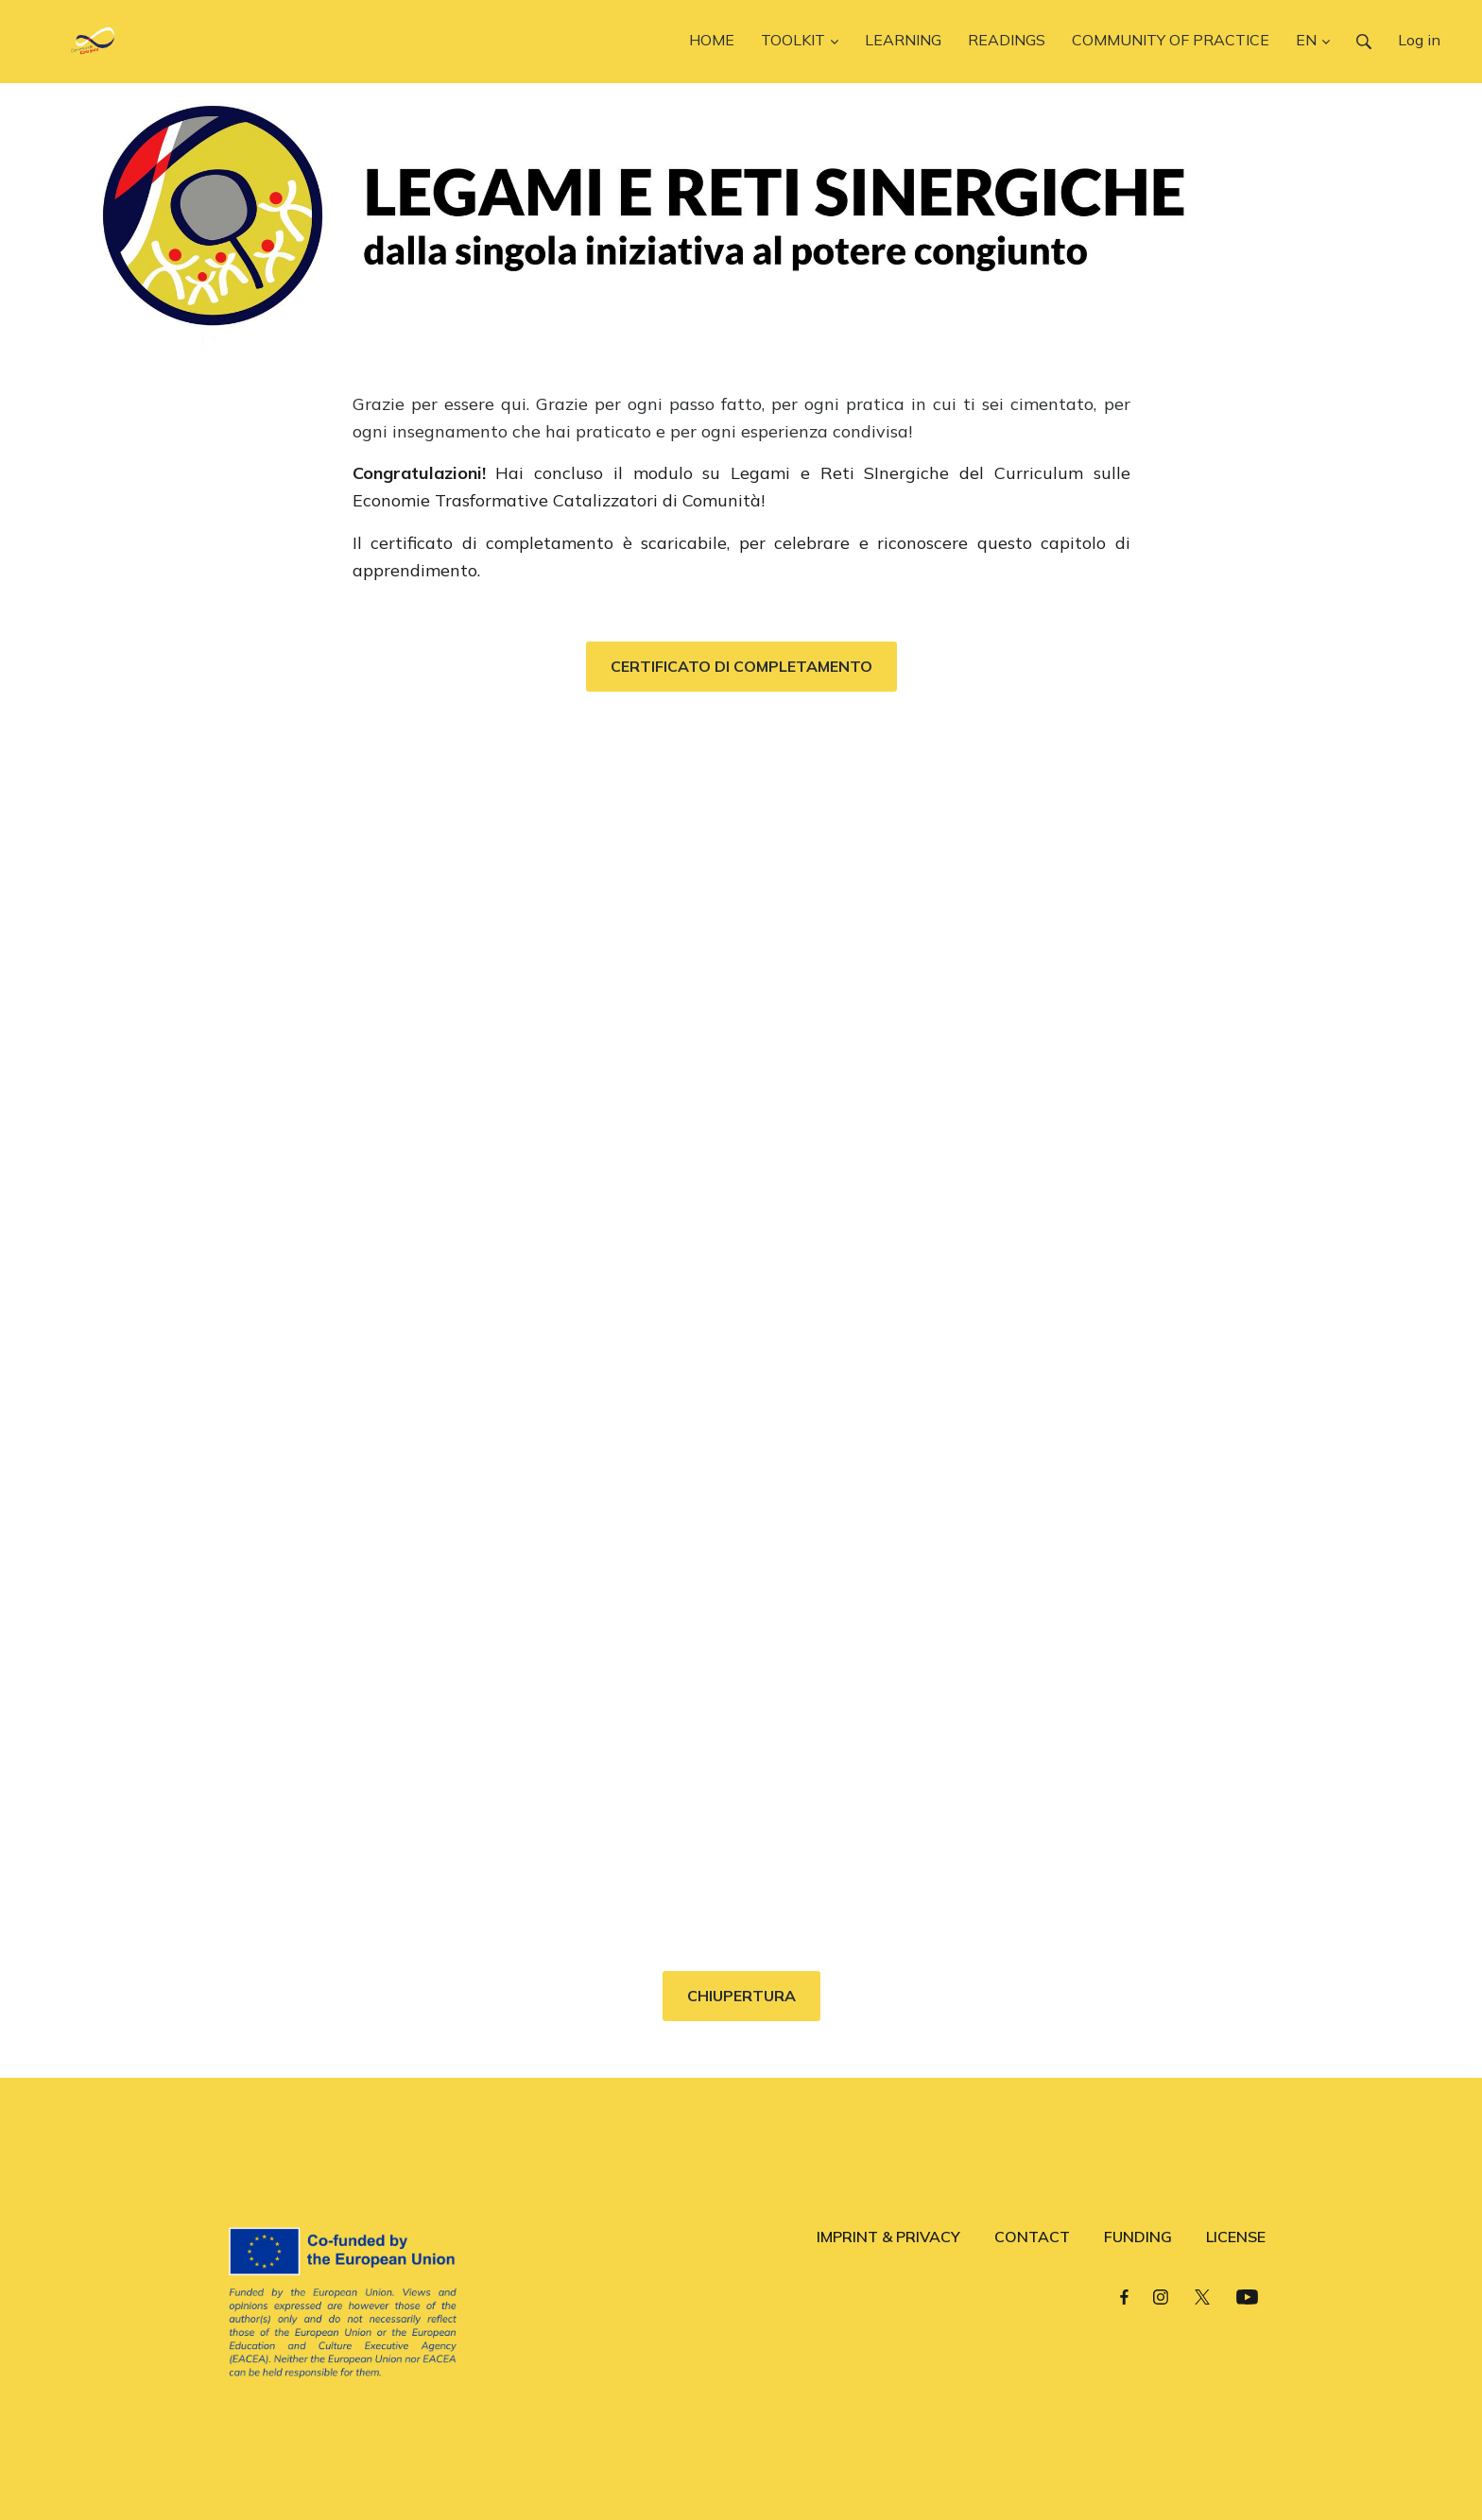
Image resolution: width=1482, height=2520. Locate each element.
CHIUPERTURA (741, 1995)
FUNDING (1138, 2236)
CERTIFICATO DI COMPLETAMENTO (741, 666)
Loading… (741, 1321)
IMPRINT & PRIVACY (888, 2236)
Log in (1419, 39)
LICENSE (1236, 2236)
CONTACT (1032, 2236)
